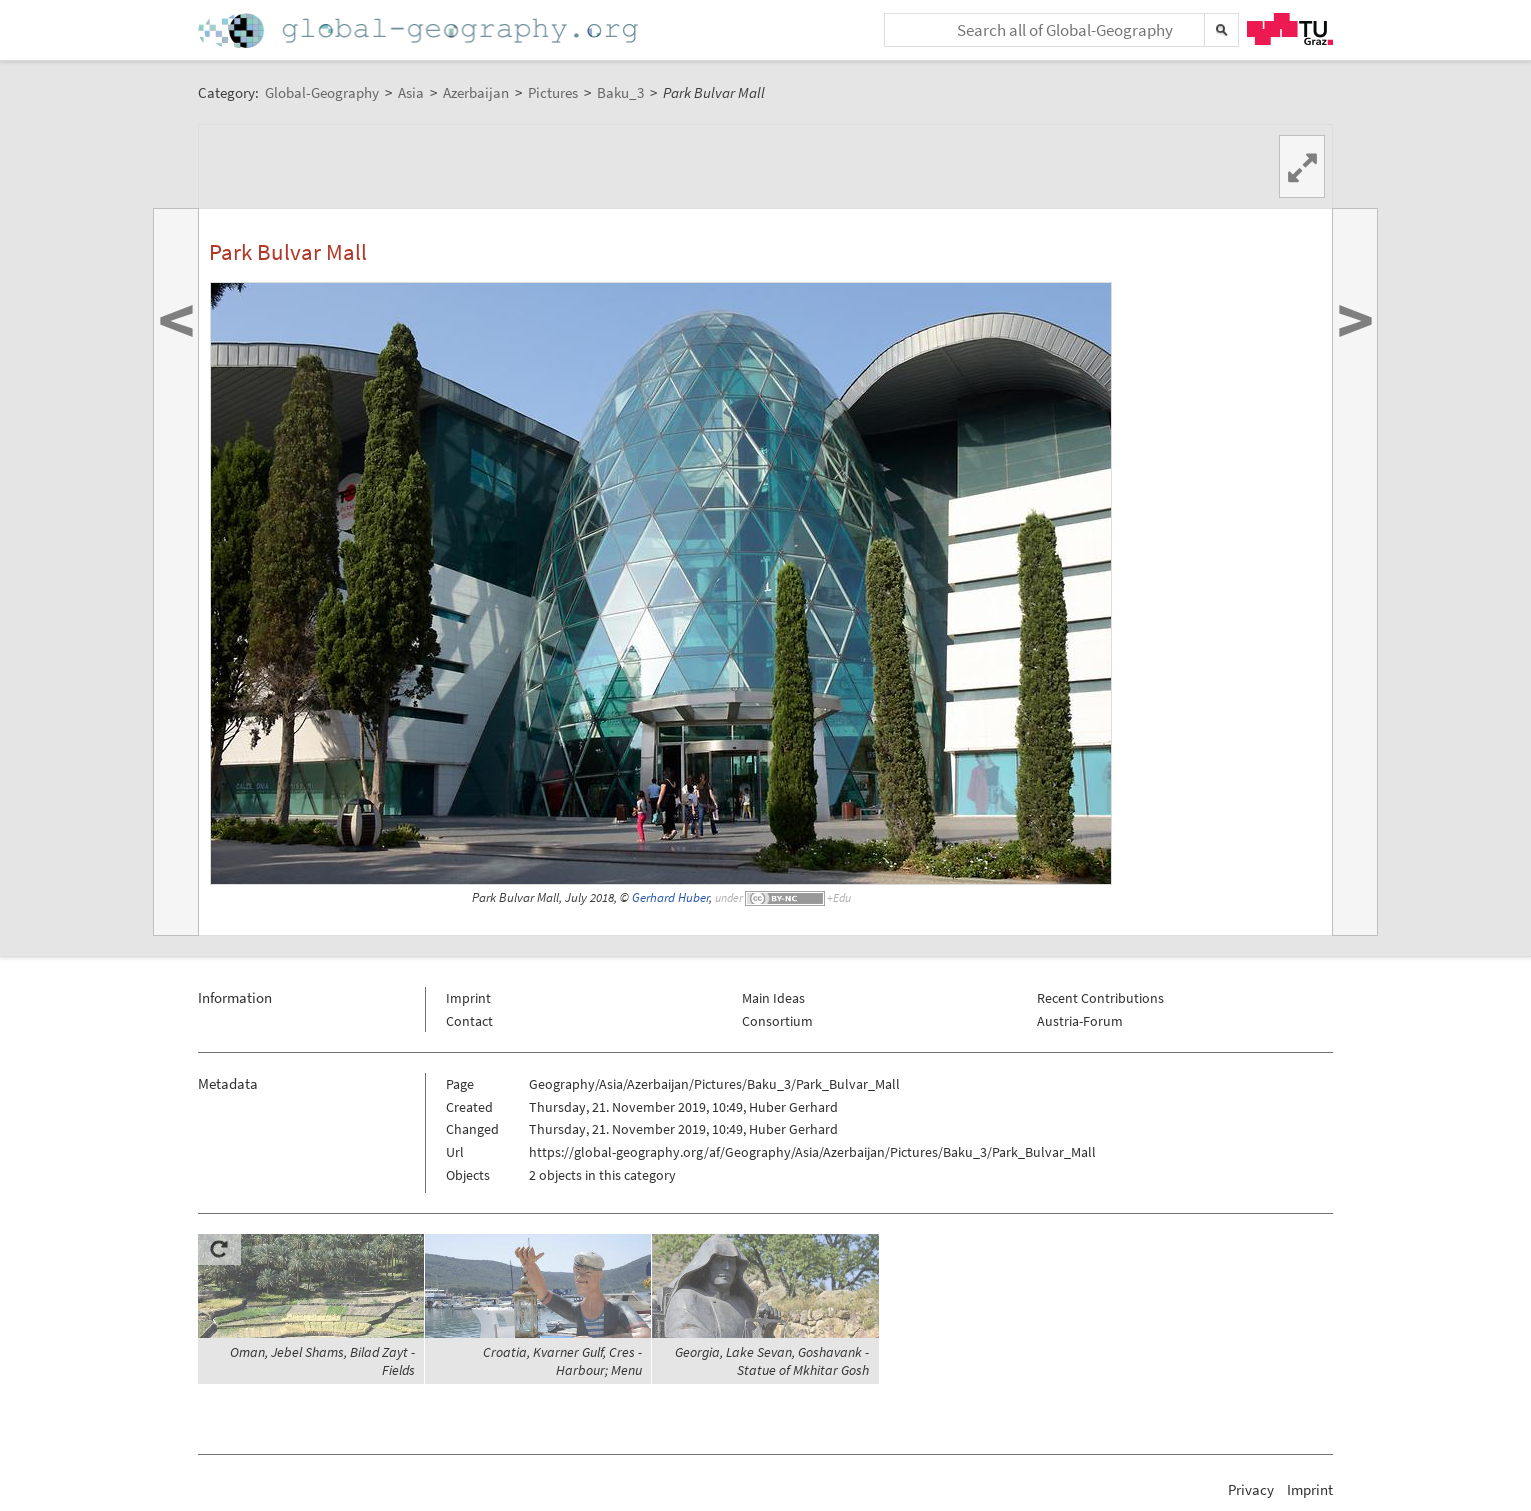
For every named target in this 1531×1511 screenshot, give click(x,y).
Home (420, 30)
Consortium (777, 1021)
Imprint (468, 998)
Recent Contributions (1100, 998)
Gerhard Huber (670, 897)
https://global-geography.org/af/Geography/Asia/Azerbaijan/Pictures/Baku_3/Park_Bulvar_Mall (812, 1152)
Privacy (1251, 1489)
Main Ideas (773, 998)
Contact (469, 1021)
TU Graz (1290, 29)
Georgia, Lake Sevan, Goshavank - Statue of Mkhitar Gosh (772, 1361)
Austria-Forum (1080, 1021)
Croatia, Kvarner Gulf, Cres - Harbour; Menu (562, 1361)
